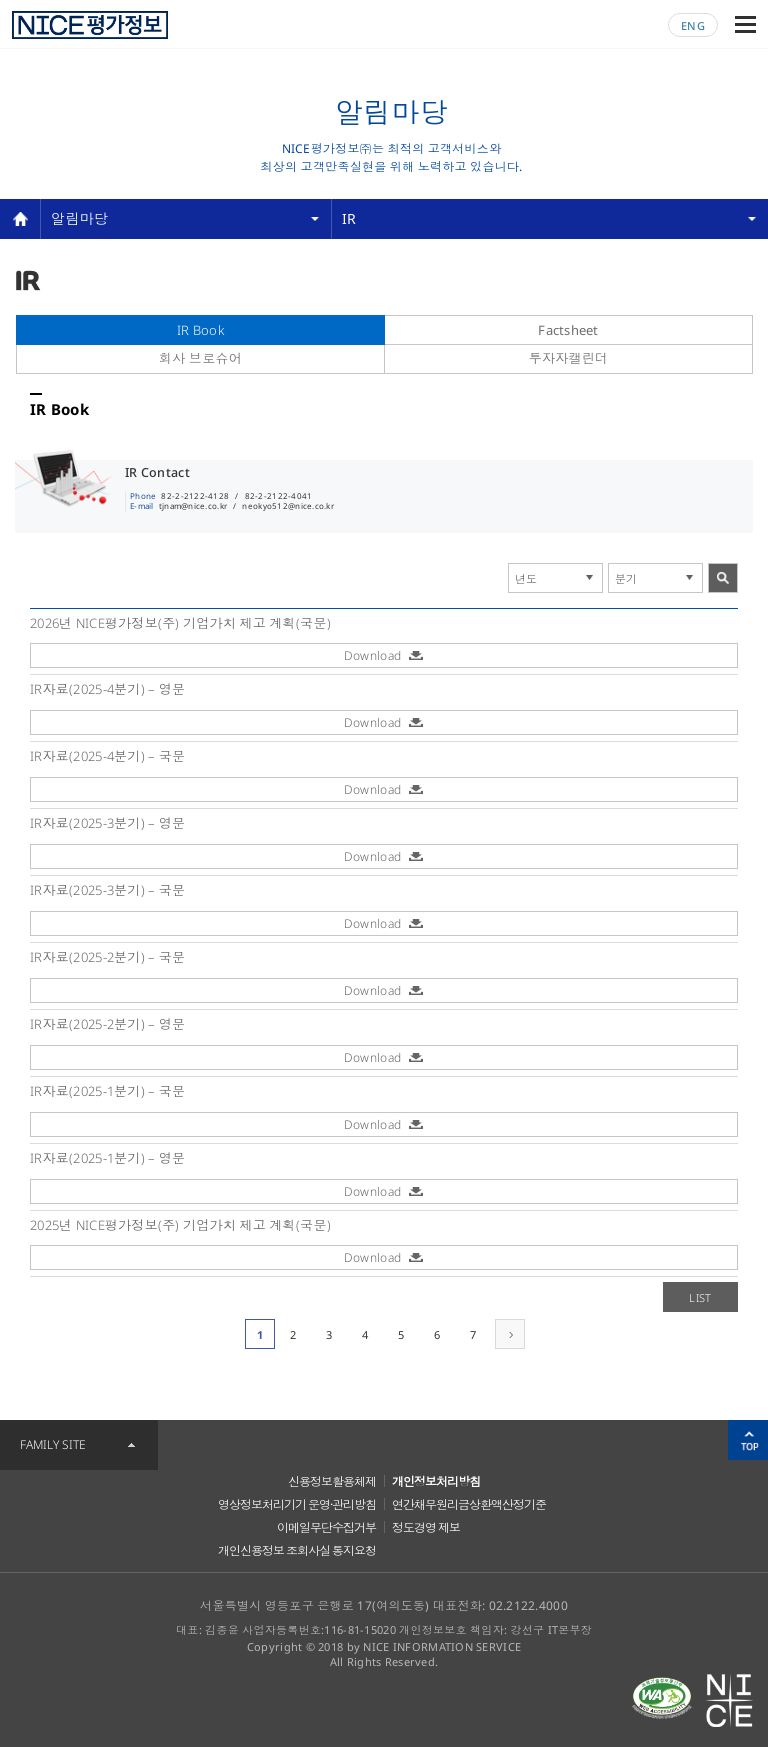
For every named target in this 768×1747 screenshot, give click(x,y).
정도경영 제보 (426, 1527)
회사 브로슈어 (200, 358)
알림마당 (79, 218)
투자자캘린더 (569, 358)
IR (349, 218)
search (723, 578)
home (20, 219)
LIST (700, 1297)
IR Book (200, 330)
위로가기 (748, 1440)
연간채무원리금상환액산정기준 (469, 1504)
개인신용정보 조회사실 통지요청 (297, 1550)
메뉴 (745, 24)
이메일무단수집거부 (326, 1527)
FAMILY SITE (53, 1444)
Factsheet (568, 330)
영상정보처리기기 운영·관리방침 (297, 1504)
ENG (693, 25)
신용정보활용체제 (332, 1481)
